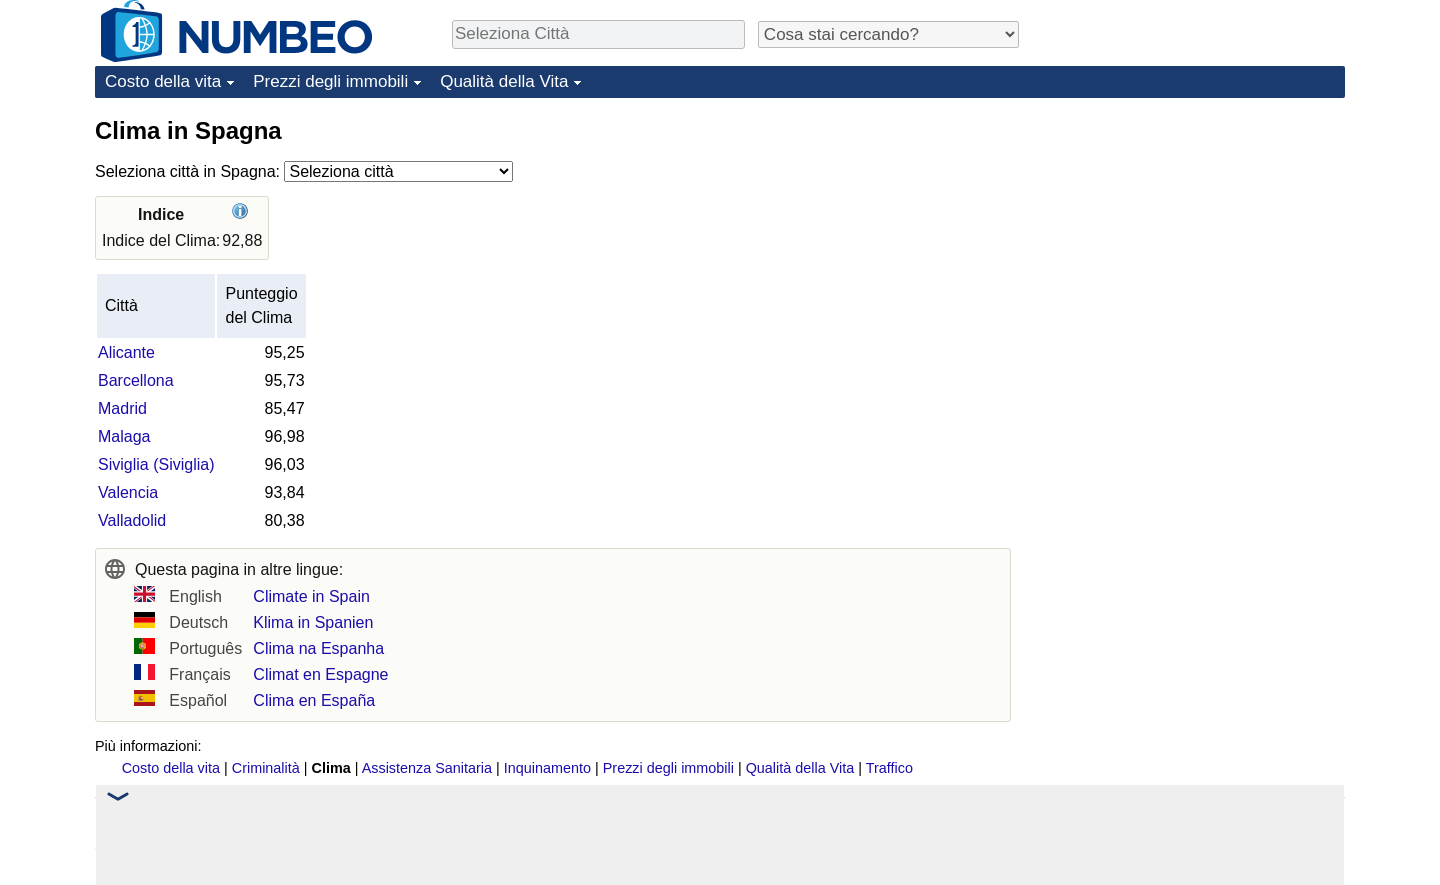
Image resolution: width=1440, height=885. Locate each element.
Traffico (889, 768)
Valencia (128, 492)
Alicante (126, 352)
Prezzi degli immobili (330, 81)
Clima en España (314, 700)
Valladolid (132, 520)
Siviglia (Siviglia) (156, 464)
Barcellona (136, 380)
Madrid (122, 408)
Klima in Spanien (313, 622)
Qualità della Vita (504, 81)
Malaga (124, 436)
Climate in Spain (311, 596)
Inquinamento (547, 768)
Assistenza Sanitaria (427, 768)
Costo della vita (163, 81)
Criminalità (266, 768)
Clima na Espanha (318, 648)
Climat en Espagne (320, 674)
